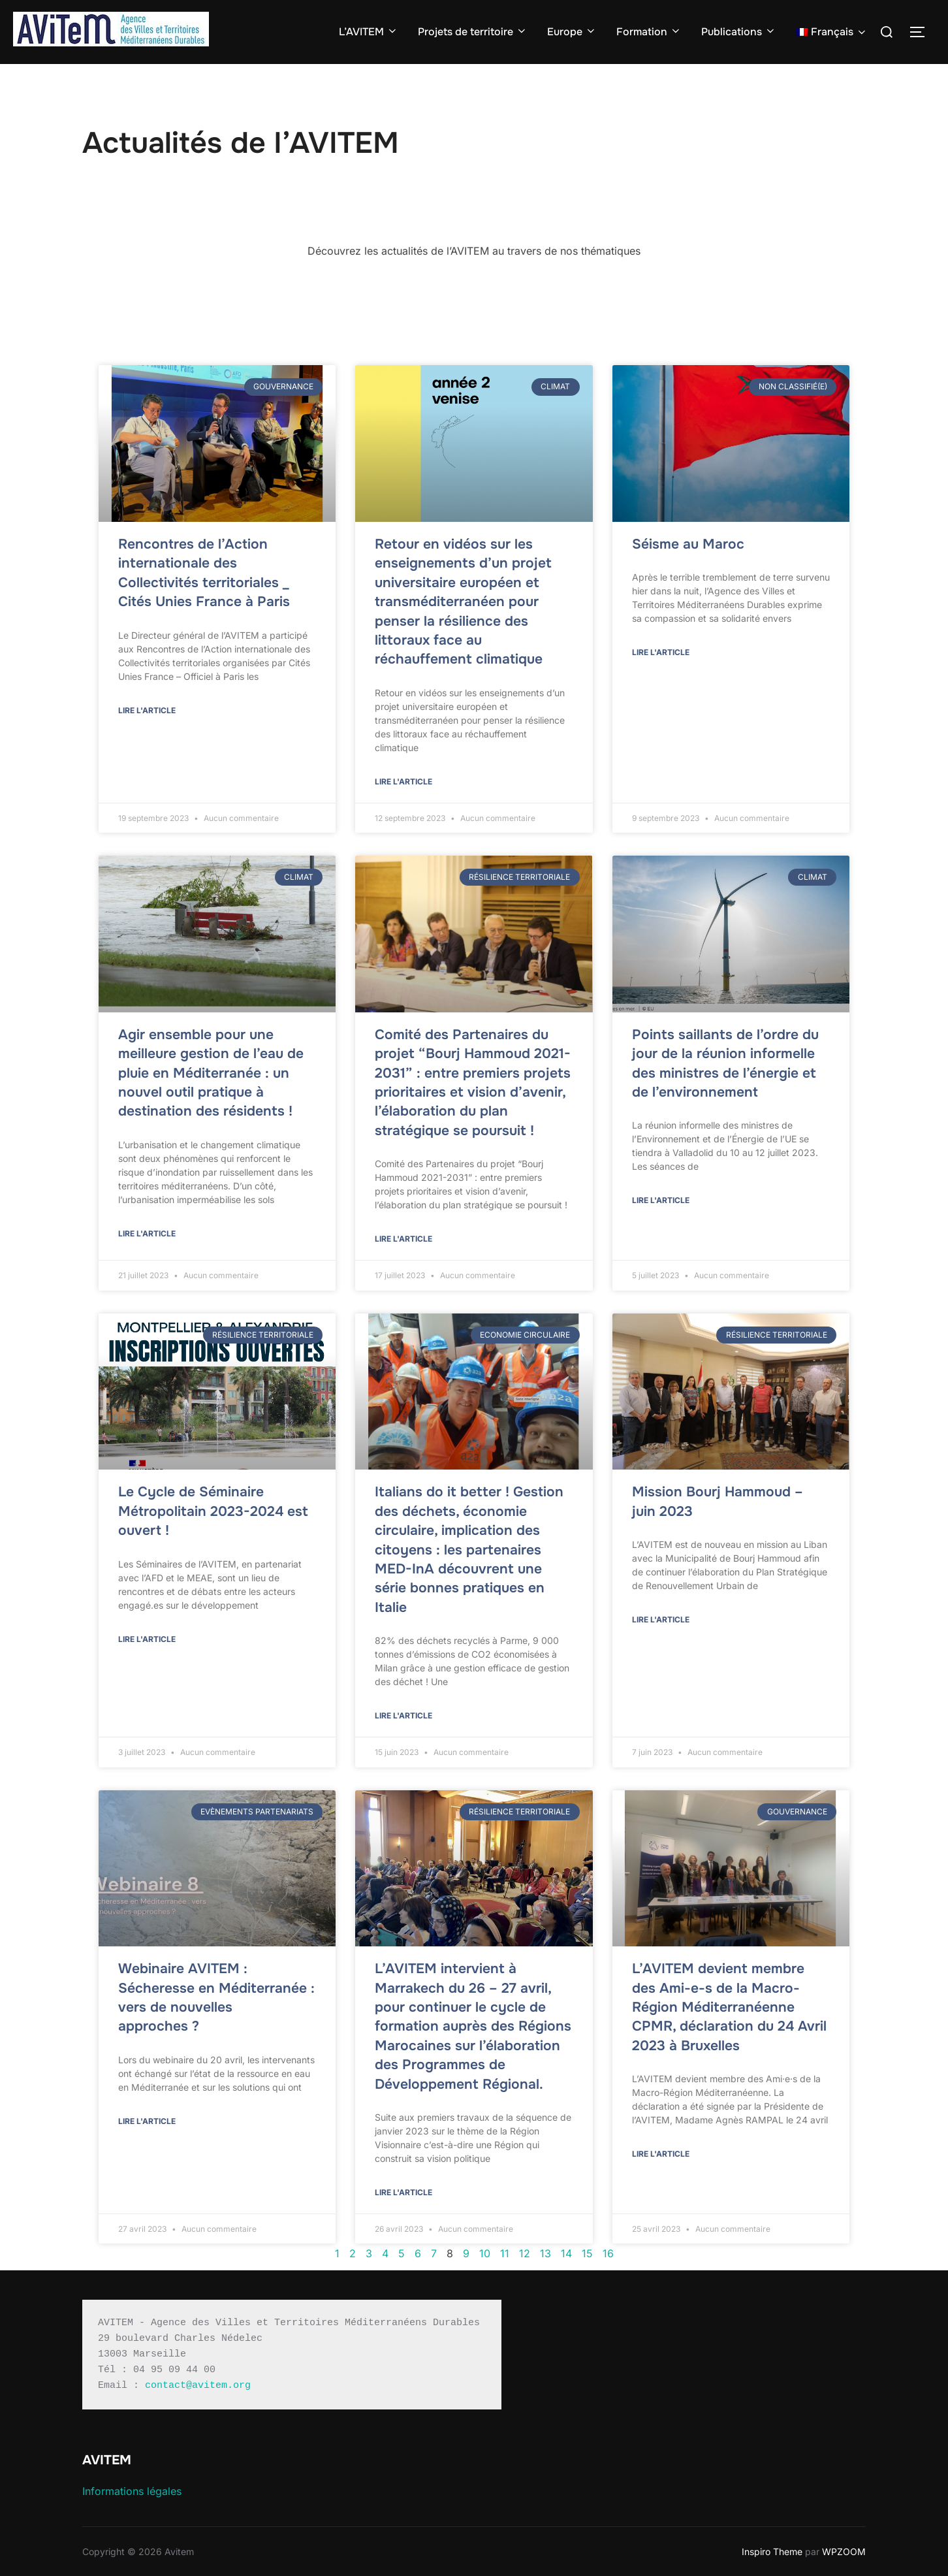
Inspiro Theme (772, 2551)
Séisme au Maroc (688, 544)
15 (587, 2253)
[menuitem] (832, 32)
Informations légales (132, 2491)
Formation (649, 32)
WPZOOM (844, 2551)
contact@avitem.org (198, 2385)
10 (484, 2253)
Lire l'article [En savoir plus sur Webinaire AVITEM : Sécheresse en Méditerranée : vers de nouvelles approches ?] (147, 2121)
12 (524, 2253)
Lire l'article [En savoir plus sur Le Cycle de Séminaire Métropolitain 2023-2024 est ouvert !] (147, 1639)
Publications (738, 32)
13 (545, 2253)
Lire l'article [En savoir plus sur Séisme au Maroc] (660, 652)
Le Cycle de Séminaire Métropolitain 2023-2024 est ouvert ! (213, 1511)
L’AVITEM (368, 32)
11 (504, 2253)
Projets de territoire (473, 32)
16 (608, 2253)
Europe (572, 32)
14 (566, 2253)
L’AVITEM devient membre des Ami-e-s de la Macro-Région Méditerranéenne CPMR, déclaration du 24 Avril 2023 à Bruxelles (729, 2007)
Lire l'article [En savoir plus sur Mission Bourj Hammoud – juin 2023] (660, 1619)
